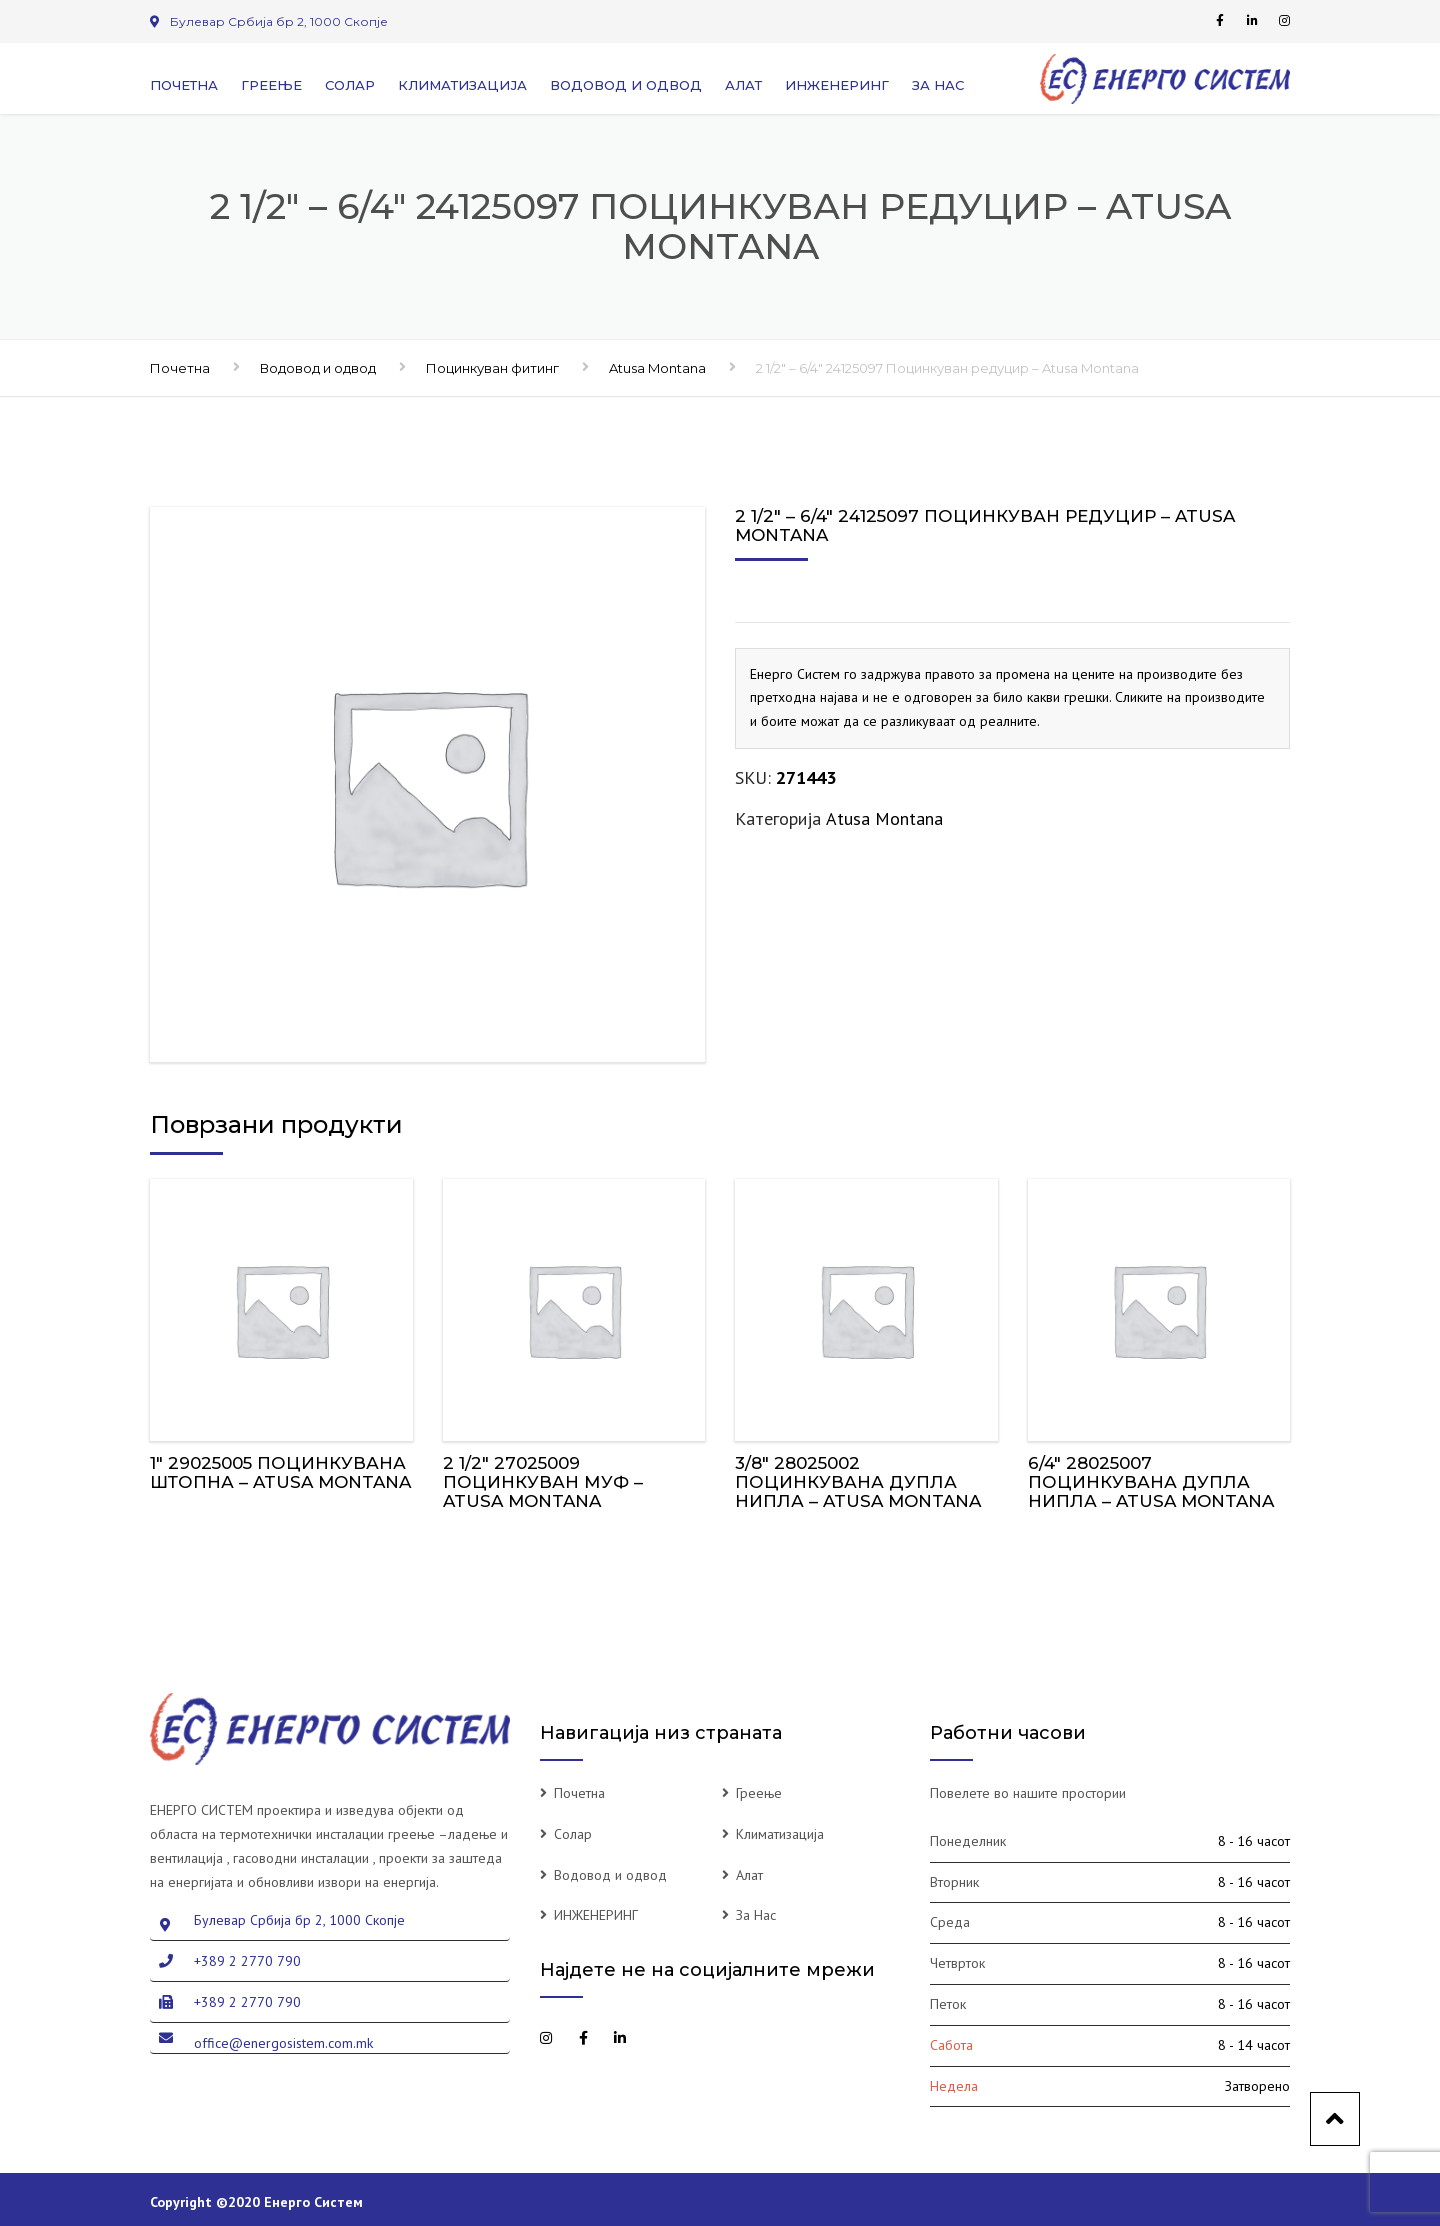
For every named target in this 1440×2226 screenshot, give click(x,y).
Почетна (184, 85)
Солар (350, 85)
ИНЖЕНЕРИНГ (837, 85)
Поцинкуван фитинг (492, 368)
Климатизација (462, 85)
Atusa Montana (657, 368)
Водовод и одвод (626, 85)
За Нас (938, 85)
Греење (271, 85)
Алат (743, 85)
